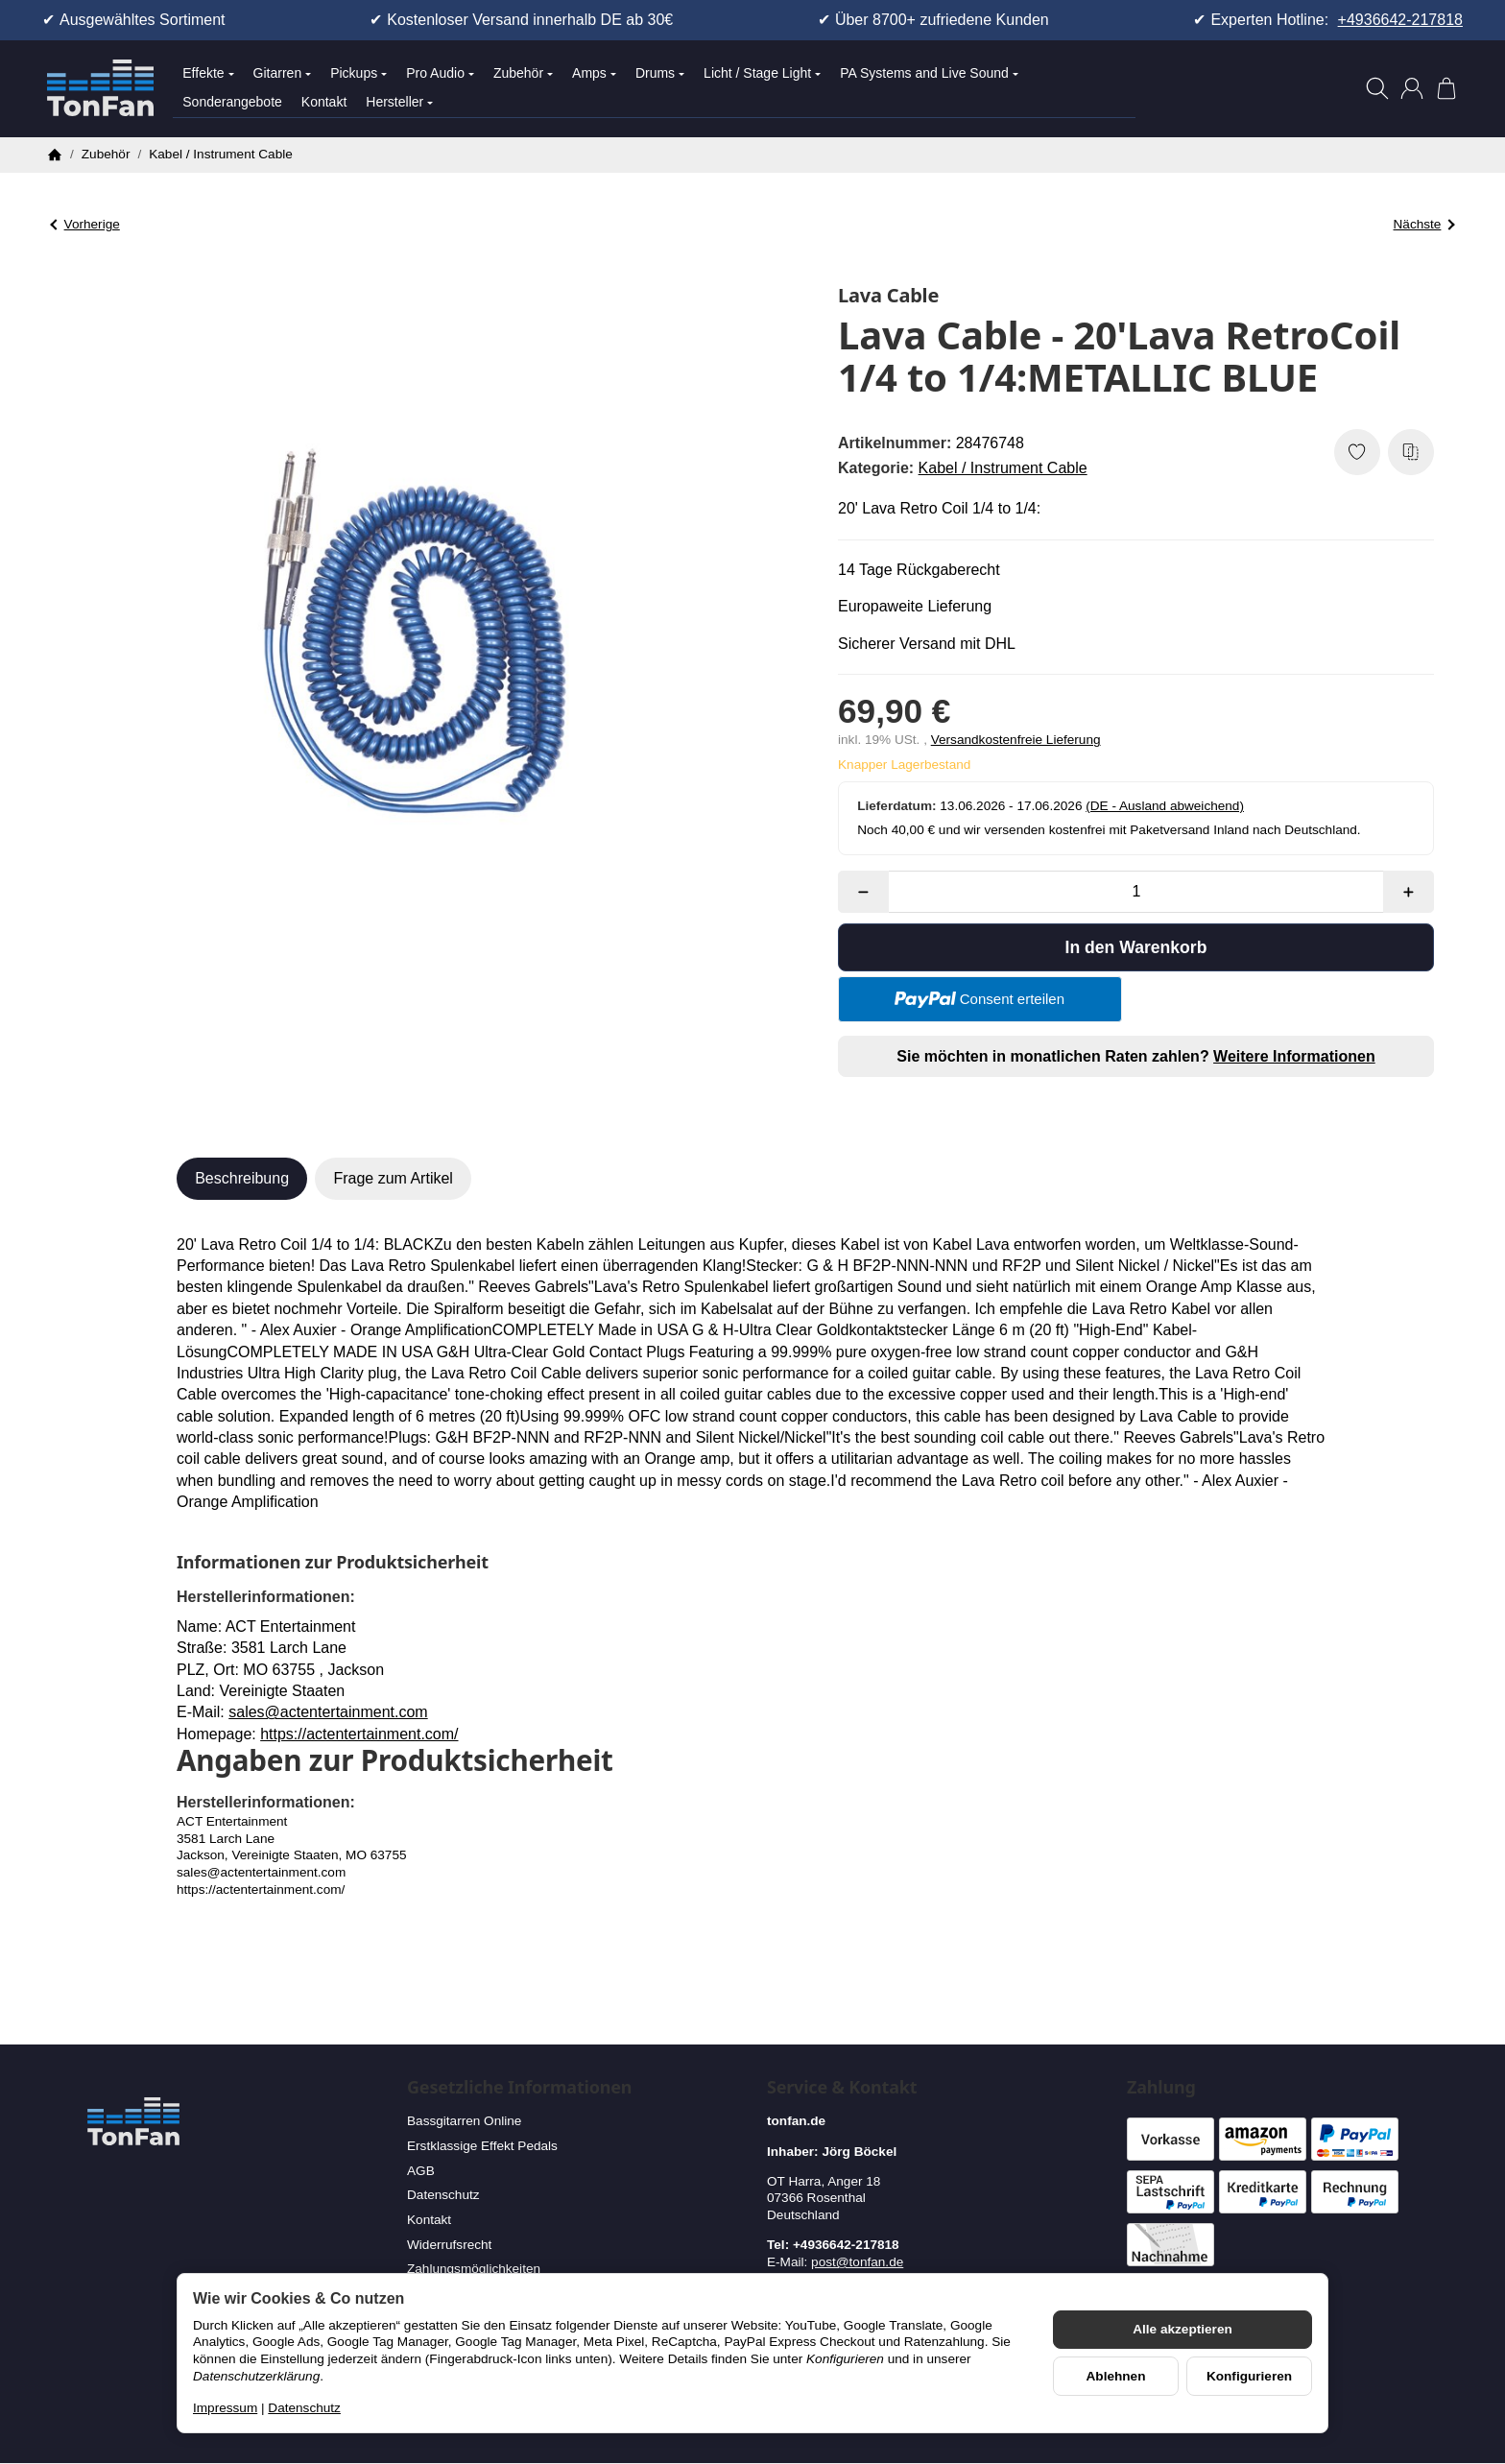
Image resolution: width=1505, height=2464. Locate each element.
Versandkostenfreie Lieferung (1016, 739)
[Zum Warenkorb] (1446, 88)
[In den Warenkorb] (1136, 947)
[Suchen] (1377, 88)
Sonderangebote (232, 101)
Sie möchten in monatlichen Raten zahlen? (1135, 1056)
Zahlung (1161, 2087)
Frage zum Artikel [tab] (392, 1178)
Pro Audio (440, 73)
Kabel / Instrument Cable (1003, 468)
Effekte (207, 73)
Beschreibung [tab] (242, 1178)
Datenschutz (304, 2408)
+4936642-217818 (1400, 20)
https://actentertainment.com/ (359, 1734)
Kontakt (323, 101)
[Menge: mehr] (1408, 892)
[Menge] (1136, 892)
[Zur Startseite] (100, 88)
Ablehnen (1116, 2376)
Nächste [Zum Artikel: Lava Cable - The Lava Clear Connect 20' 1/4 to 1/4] (1424, 224)
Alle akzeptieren (1182, 2329)
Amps (594, 73)
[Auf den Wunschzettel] (1357, 452)
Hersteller (399, 101)
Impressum (225, 2408)
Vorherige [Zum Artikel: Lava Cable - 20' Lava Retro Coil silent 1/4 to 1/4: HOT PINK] (85, 224)
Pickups (358, 73)
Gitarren (282, 73)
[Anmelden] (1411, 88)
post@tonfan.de (857, 2262)
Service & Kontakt (842, 2087)
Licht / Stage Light (762, 73)
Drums (659, 73)
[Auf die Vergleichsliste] (1411, 452)
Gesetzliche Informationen (519, 2087)
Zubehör (523, 73)
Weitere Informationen (1294, 1056)
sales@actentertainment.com (327, 1712)
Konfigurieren (1249, 2376)
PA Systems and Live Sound (929, 73)
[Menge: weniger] (863, 892)
